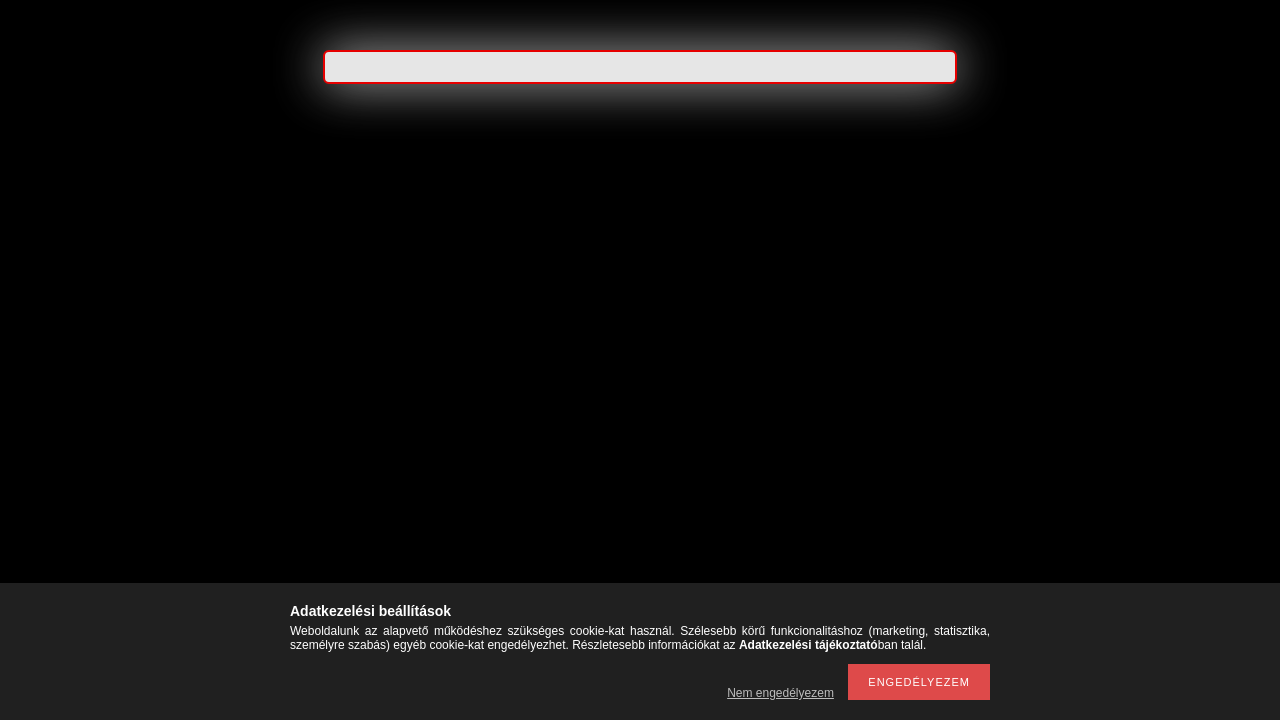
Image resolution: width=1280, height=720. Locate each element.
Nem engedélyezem (780, 693)
